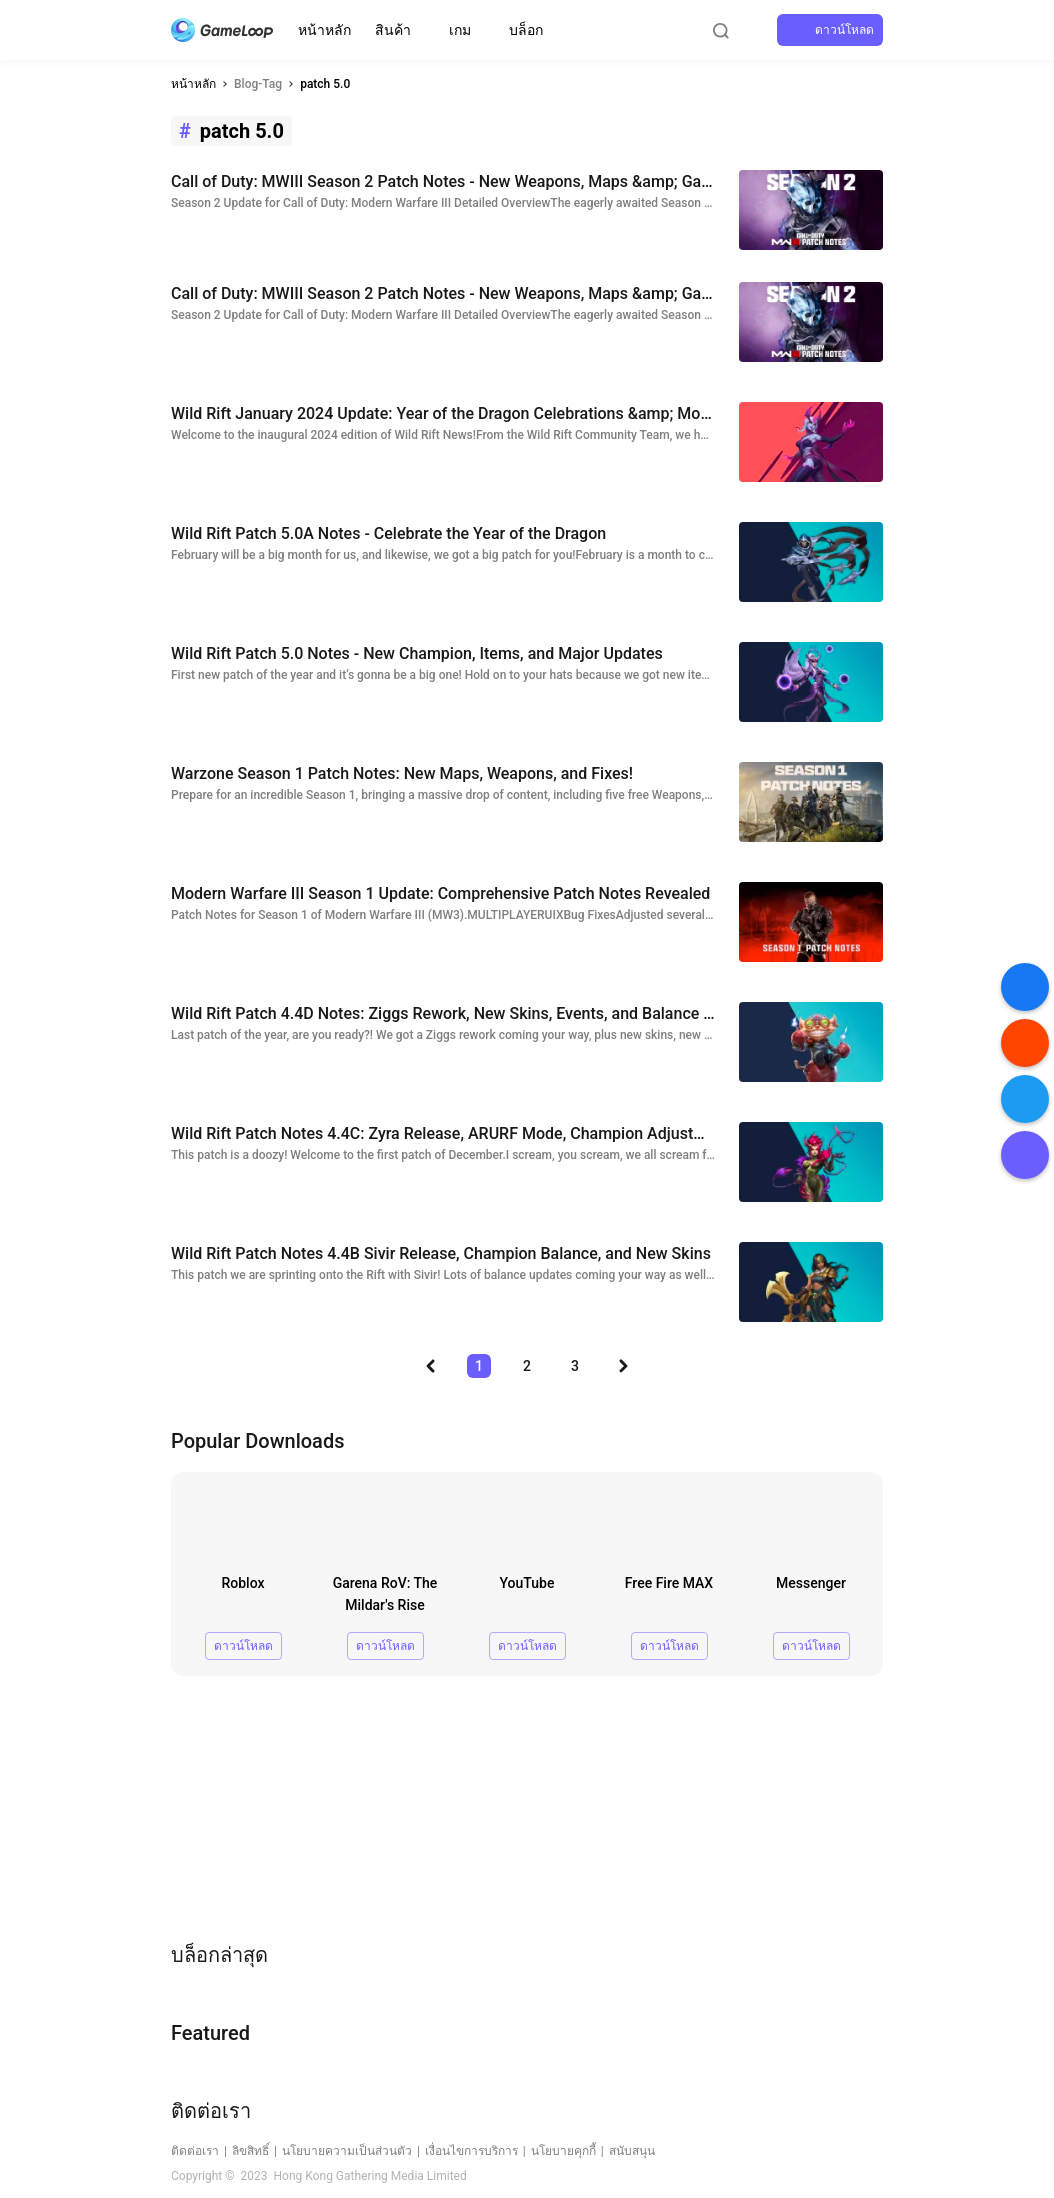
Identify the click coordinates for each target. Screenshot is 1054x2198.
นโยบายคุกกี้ (563, 2151)
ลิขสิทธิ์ (250, 2151)
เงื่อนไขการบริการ (471, 2151)
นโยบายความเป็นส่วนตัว (347, 2151)
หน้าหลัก (324, 30)
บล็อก (526, 30)
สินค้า (393, 30)
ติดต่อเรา (195, 2151)
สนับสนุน (632, 2151)
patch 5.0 (325, 84)
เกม (460, 30)
